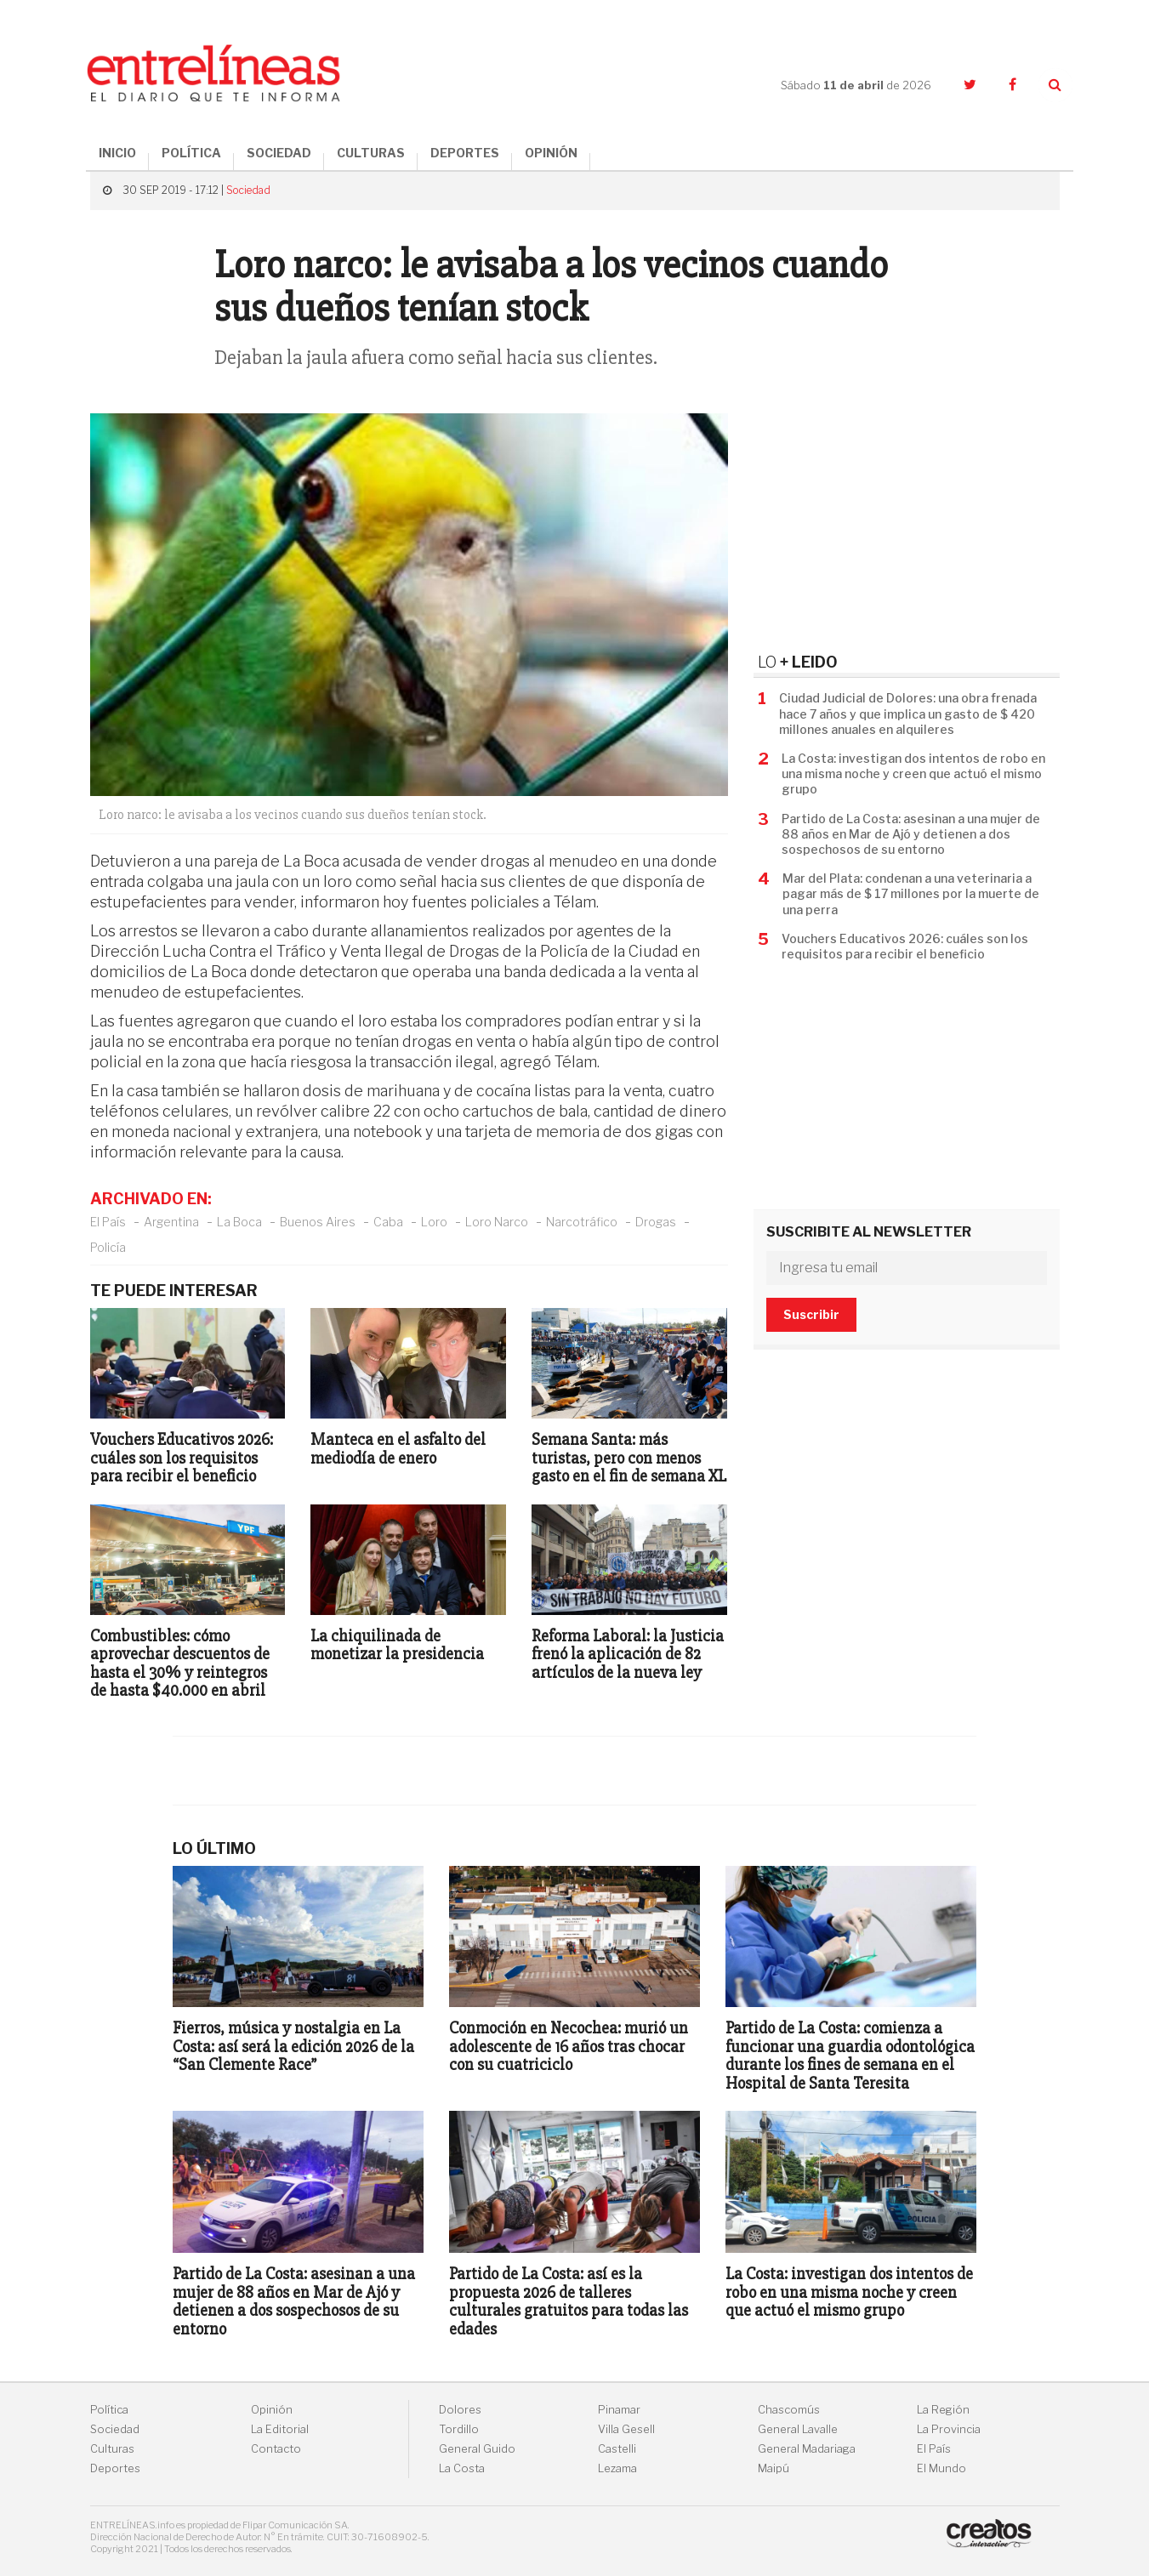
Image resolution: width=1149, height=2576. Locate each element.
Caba (388, 1221)
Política (109, 2409)
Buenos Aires (318, 1221)
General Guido (477, 2448)
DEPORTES (464, 152)
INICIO (117, 152)
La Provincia (949, 2429)
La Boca (239, 1221)
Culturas (112, 2448)
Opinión (272, 2409)
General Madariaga (807, 2448)
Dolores (460, 2409)
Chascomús (789, 2409)
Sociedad (248, 190)
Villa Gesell (626, 2429)
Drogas (655, 1221)
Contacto (276, 2448)
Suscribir (811, 1314)
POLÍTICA (191, 152)
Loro (434, 1221)
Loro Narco (496, 1221)
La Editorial (280, 2429)
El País (108, 1221)
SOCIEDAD (279, 152)
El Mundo (941, 2468)
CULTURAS (371, 152)
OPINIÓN (551, 152)
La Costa (462, 2468)
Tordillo (459, 2429)
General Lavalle (798, 2429)
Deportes (115, 2468)
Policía (108, 1247)
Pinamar (619, 2409)
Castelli (617, 2448)
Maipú (773, 2468)
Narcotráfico (581, 1221)
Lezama (617, 2468)
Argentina (171, 1221)
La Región (943, 2409)
